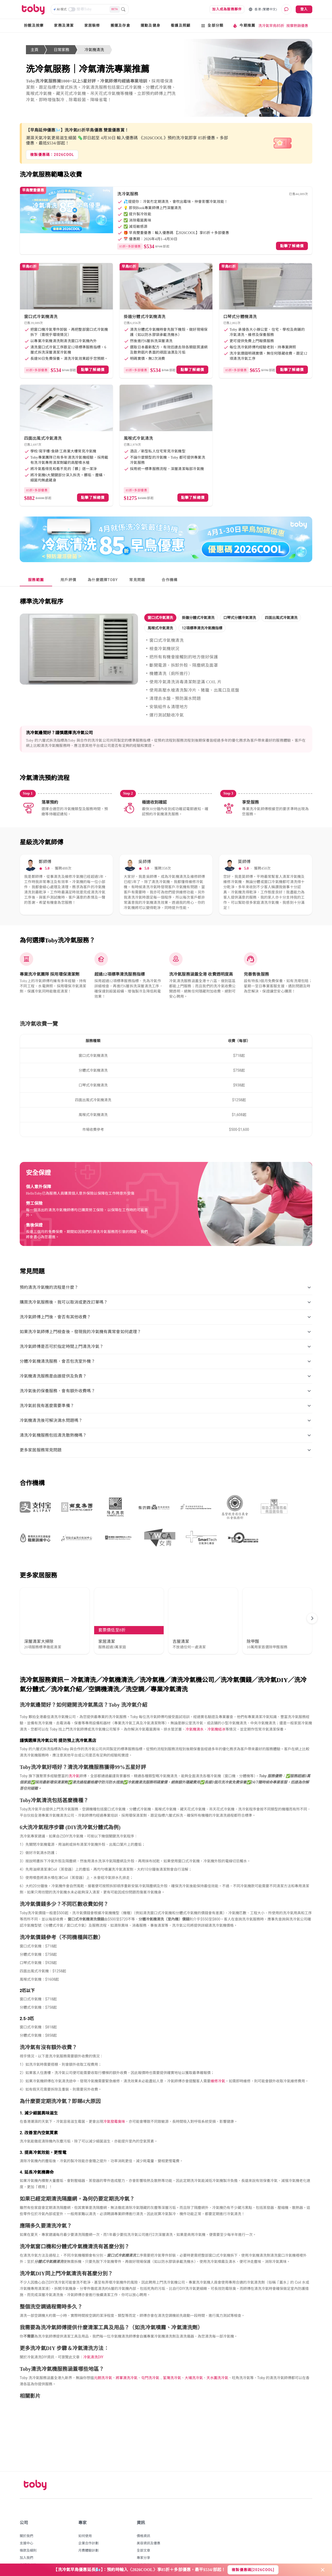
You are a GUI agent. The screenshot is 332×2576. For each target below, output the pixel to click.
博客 (23, 2548)
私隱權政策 (28, 2541)
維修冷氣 (218, 2057)
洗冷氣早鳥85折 (271, 26)
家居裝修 (92, 25)
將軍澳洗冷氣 (126, 2354)
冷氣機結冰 (216, 1705)
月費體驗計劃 (88, 2527)
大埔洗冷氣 (194, 2354)
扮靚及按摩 (34, 25)
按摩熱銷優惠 (297, 26)
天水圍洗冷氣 (217, 2354)
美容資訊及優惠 (148, 2519)
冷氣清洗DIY (93, 2333)
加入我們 (26, 2534)
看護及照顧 (180, 25)
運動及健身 (150, 25)
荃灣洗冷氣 (172, 2354)
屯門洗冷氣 (150, 2354)
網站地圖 (143, 2556)
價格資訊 (143, 2512)
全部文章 (143, 2527)
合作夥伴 (143, 2541)
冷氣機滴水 (194, 1705)
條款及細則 (28, 2527)
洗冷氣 (73, 1752)
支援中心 (26, 2519)
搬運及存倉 (120, 25)
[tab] (36, 580)
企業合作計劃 (88, 2519)
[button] (160, 618)
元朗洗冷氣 (103, 2354)
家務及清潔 (64, 25)
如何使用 (85, 2512)
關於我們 (26, 2512)
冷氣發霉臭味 (114, 2098)
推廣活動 (143, 2548)
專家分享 (143, 2534)
